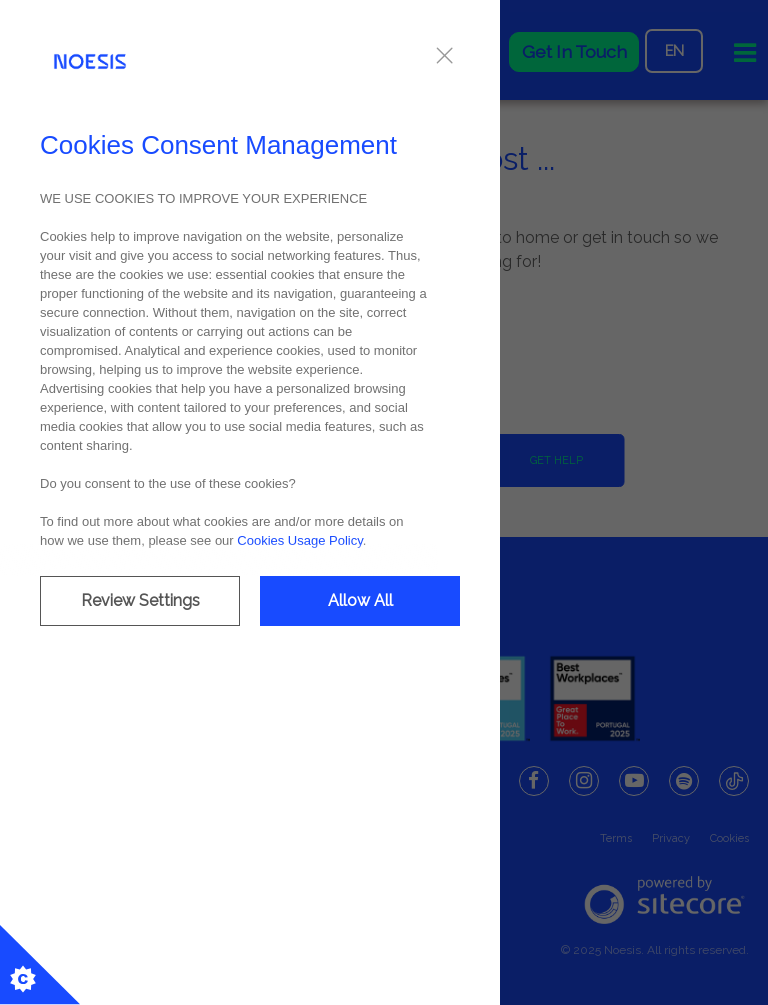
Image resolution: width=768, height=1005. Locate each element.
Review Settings (140, 600)
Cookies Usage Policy (299, 540)
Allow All (360, 600)
